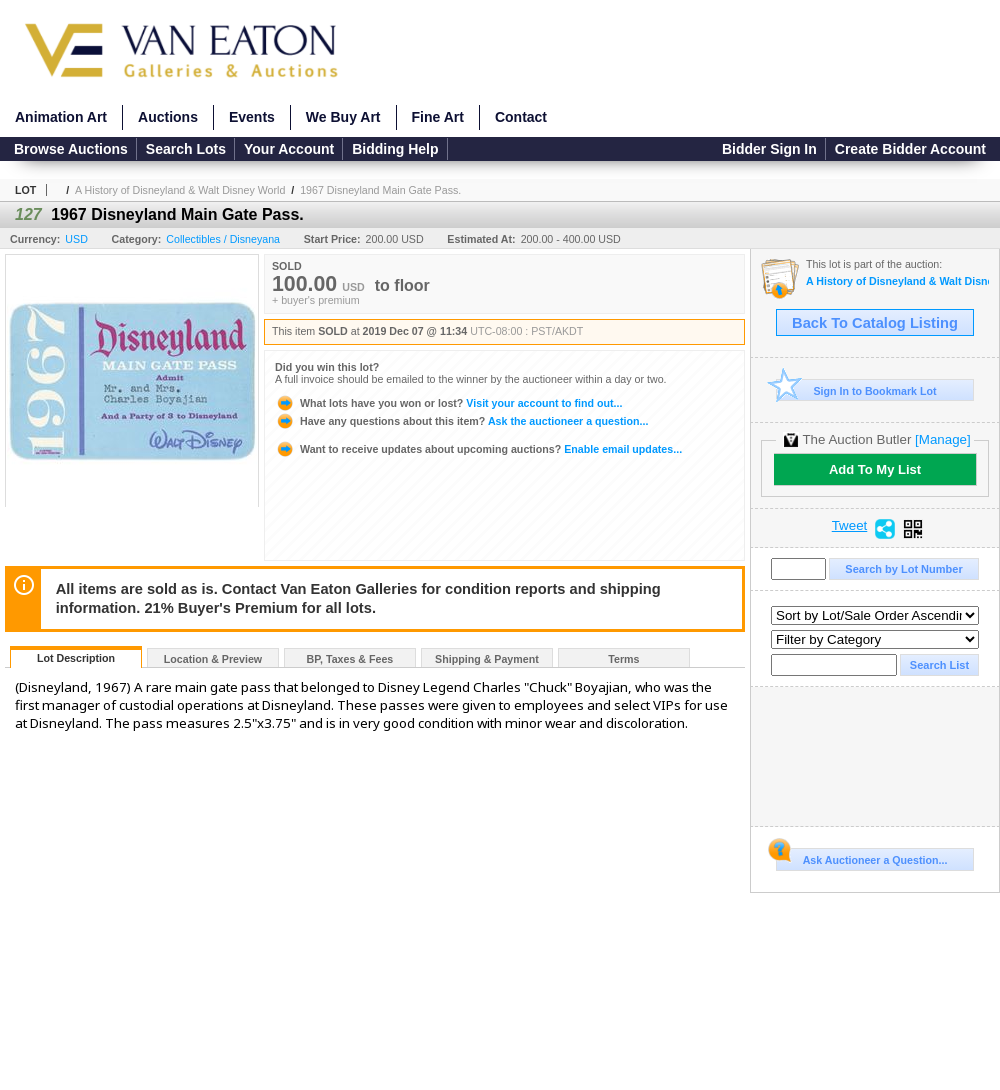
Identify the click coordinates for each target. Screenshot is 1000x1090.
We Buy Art (343, 117)
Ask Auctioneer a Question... (861, 857)
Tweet (850, 526)
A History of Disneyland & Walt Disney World (180, 190)
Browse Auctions (71, 149)
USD (76, 239)
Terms (623, 659)
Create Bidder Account (910, 149)
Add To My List (875, 469)
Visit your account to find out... (448, 403)
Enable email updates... (478, 449)
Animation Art (61, 117)
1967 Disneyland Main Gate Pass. (380, 190)
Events (252, 117)
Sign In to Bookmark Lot (856, 390)
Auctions (168, 117)
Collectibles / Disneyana (223, 239)
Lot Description (76, 658)
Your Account (289, 149)
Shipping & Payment (487, 659)
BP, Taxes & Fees (350, 659)
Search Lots (186, 149)
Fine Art (438, 117)
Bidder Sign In (769, 149)
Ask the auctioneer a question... (461, 421)
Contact (521, 117)
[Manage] (942, 439)
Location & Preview (213, 659)
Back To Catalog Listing (875, 323)
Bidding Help (395, 149)
